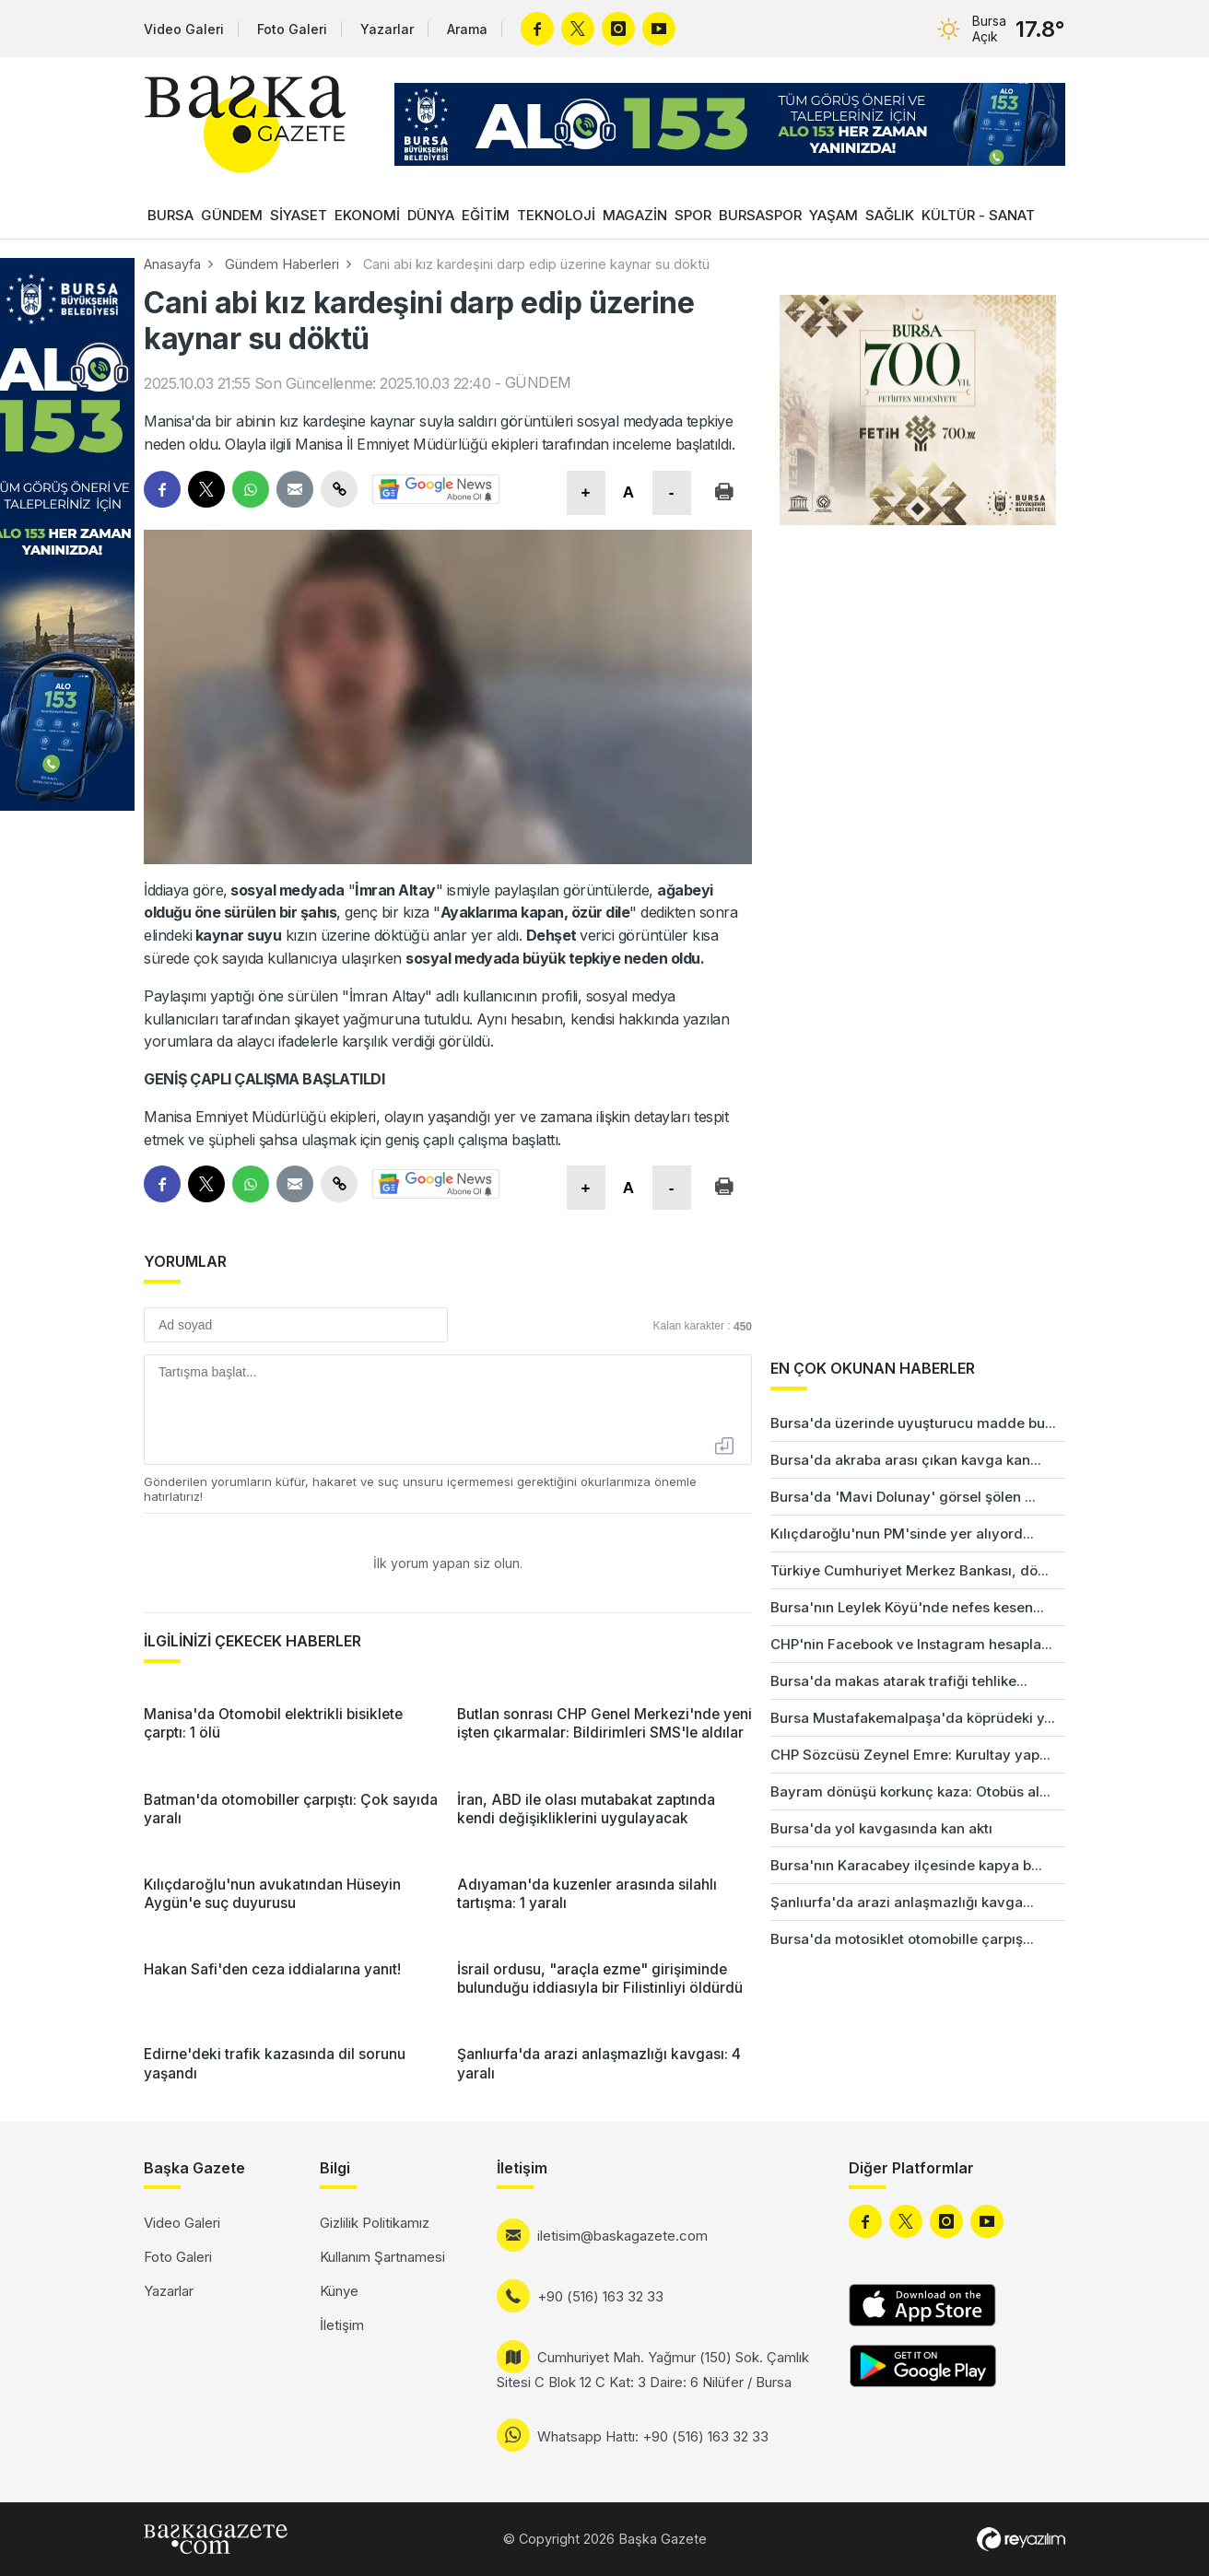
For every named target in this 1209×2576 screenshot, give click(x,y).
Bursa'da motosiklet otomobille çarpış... (902, 1939)
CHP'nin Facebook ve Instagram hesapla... (911, 1644)
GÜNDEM (232, 215)
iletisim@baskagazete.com (622, 2235)
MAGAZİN (635, 215)
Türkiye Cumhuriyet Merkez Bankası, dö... (909, 1570)
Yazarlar (387, 29)
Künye (339, 2291)
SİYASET (298, 215)
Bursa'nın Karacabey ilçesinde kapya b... (906, 1865)
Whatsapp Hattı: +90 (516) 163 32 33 (653, 2436)
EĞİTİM (486, 215)
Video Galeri (184, 29)
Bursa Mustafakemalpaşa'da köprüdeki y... (912, 1718)
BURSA (170, 215)
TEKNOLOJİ (556, 215)
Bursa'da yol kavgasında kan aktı (881, 1828)
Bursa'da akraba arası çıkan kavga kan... (905, 1460)
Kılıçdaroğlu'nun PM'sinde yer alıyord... (902, 1533)
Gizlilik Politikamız (374, 2222)
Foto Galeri (292, 29)
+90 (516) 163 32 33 (600, 2296)
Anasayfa (172, 264)
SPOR (693, 215)
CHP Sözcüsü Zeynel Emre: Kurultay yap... (910, 1754)
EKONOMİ (367, 215)
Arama (467, 29)
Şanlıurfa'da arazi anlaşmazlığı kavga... (902, 1902)
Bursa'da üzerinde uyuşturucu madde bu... (913, 1423)
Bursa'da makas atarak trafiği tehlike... (898, 1681)
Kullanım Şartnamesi (382, 2257)
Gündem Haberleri (282, 264)
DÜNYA (430, 215)
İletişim (342, 2325)
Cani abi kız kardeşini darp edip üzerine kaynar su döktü (536, 264)
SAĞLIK (889, 215)
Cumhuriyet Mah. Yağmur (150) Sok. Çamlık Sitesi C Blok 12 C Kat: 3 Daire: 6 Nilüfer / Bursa (653, 2369)
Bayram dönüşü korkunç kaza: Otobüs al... (910, 1791)
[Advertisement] (1135, 1658)
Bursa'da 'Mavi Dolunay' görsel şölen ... (903, 1496)
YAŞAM (833, 215)
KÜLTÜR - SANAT (978, 215)
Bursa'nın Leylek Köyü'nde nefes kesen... (907, 1607)
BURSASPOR (760, 215)
